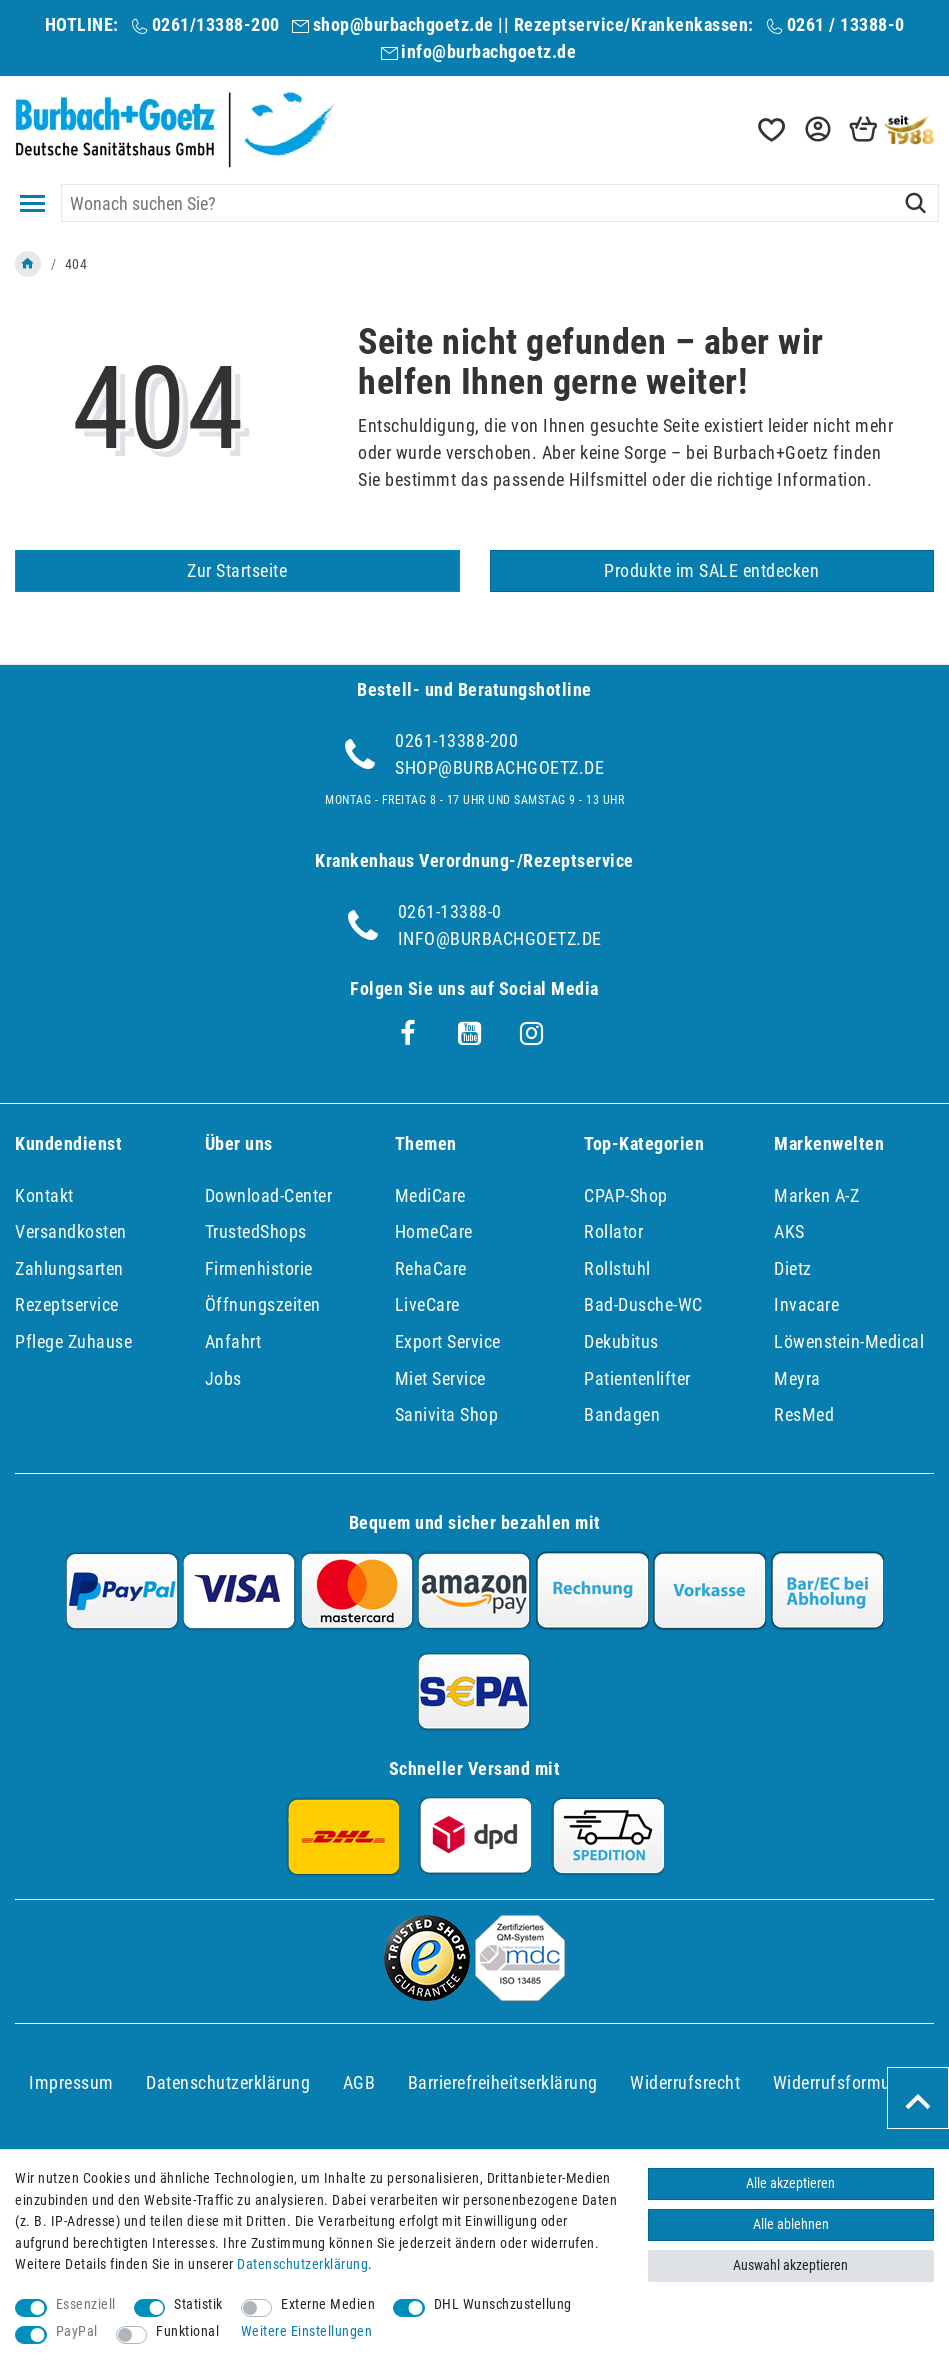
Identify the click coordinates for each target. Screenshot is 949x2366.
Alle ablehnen (791, 2224)
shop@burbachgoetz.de (403, 24)
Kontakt (44, 1195)
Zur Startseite (237, 570)
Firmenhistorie (259, 1268)
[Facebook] (408, 1034)
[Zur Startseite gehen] (28, 264)
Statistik (198, 2304)
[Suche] (915, 203)
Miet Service (440, 1378)
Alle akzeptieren (790, 2183)
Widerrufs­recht (685, 2082)
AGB (359, 2082)
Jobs (223, 1378)
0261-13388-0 (450, 911)
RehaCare (431, 1268)
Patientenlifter (637, 1378)
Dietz (793, 1268)
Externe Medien (328, 2304)
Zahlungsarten (69, 1268)
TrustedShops (256, 1231)
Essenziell (86, 2304)
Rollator (613, 1231)
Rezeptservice (67, 1304)
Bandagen (622, 1414)
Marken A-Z (816, 1195)
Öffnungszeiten (263, 1304)
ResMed (804, 1414)
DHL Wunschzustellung (503, 2304)
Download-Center (269, 1195)
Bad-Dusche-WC (643, 1304)
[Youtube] (470, 1034)
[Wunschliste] (770, 129)
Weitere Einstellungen (307, 2331)
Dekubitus (621, 1341)
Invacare (806, 1304)
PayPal (77, 2331)
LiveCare (427, 1304)
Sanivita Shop (447, 1414)
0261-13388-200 (456, 740)
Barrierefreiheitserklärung (503, 2082)
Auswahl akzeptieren (790, 2265)
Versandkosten (71, 1231)
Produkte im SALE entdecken (711, 570)
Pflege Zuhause (73, 1341)
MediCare (430, 1195)
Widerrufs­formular (842, 2082)
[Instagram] (532, 1034)
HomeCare (434, 1231)
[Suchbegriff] (500, 203)
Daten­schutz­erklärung (228, 2082)
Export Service (448, 1341)
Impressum (71, 2082)
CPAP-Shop (626, 1195)
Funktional (187, 2331)
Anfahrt (233, 1341)
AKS (789, 1231)
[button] (816, 129)
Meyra (797, 1378)
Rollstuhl (617, 1268)
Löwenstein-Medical (849, 1341)
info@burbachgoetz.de (488, 51)
